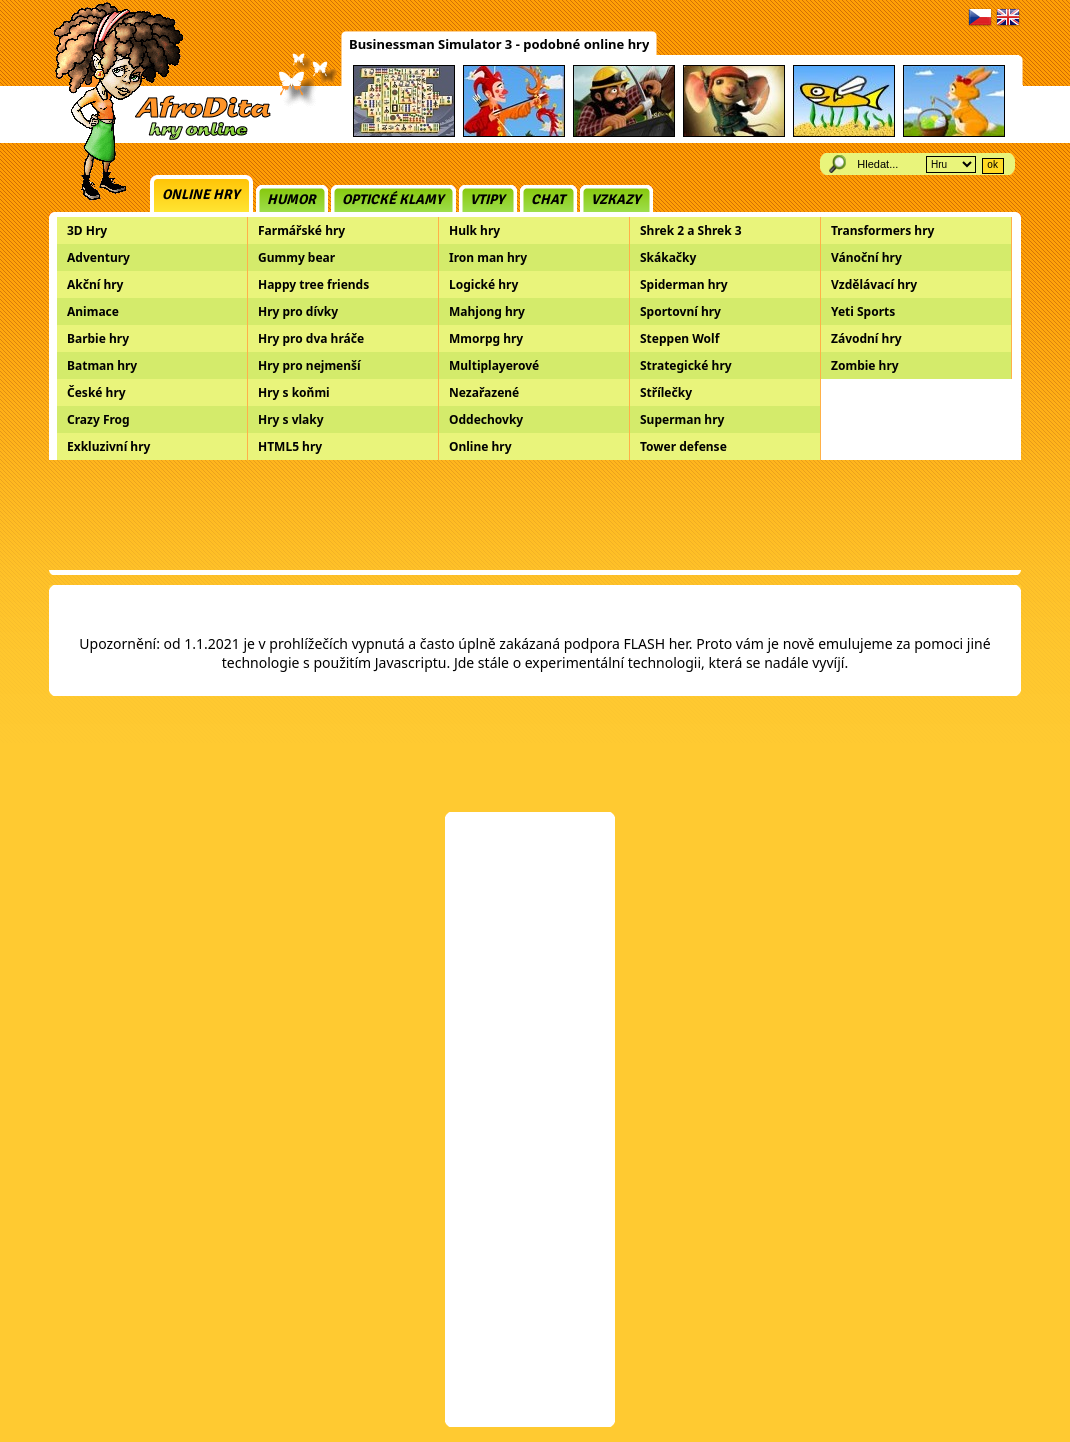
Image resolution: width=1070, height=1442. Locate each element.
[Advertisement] (535, 515)
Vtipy (487, 199)
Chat (548, 199)
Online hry (201, 194)
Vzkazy (616, 199)
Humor (291, 199)
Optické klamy (393, 199)
